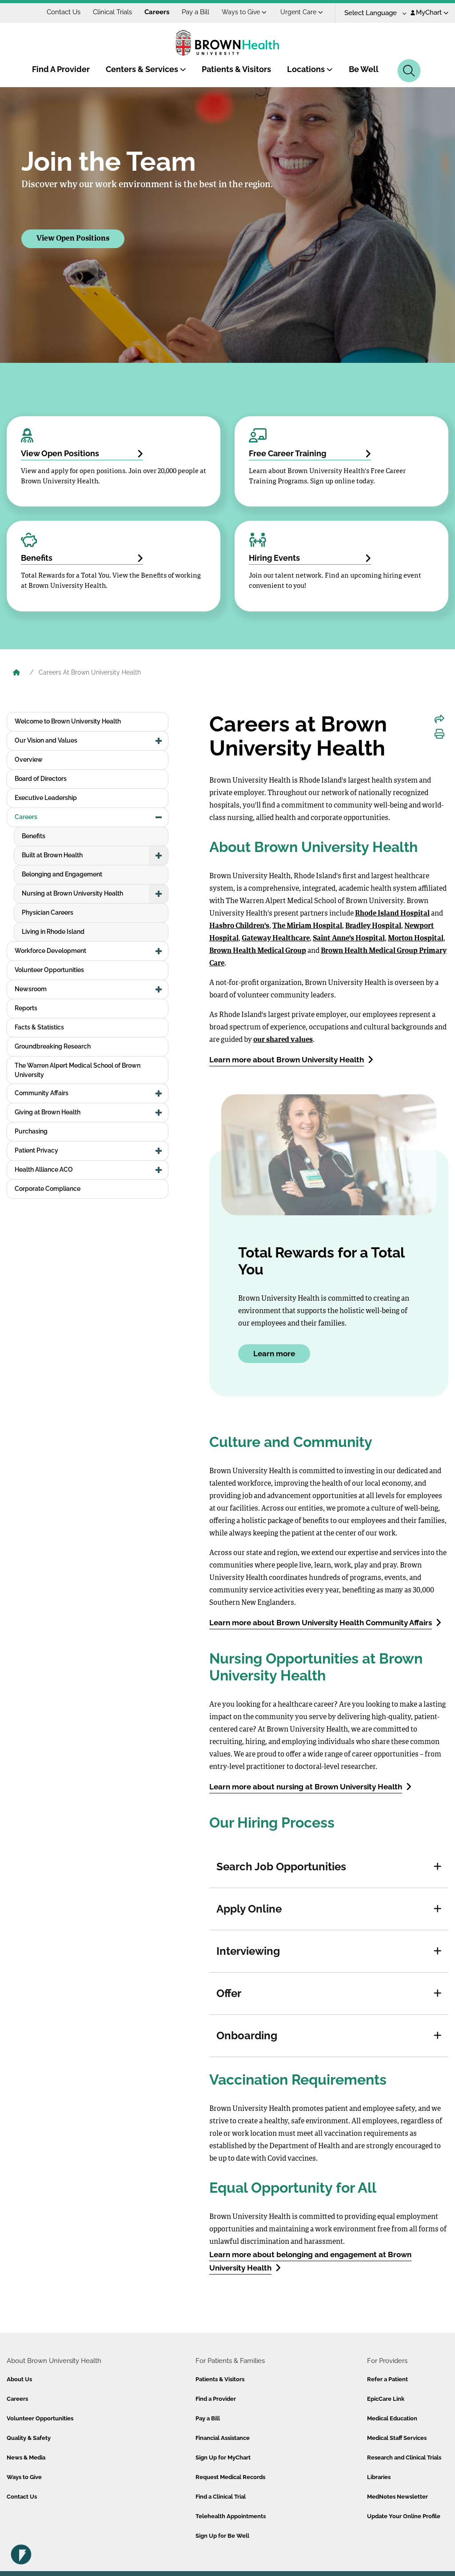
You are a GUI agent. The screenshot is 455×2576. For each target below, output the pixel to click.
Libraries (379, 2477)
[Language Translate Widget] (372, 13)
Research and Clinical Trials (404, 2457)
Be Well (364, 69)
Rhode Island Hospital (392, 913)
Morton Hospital (415, 938)
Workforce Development (50, 950)
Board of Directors (41, 778)
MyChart (429, 12)
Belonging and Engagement (62, 874)
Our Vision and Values (46, 740)
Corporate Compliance (47, 1188)
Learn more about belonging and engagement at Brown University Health (310, 2261)
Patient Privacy (36, 1150)
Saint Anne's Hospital (349, 938)
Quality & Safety (29, 2438)
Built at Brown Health (52, 855)
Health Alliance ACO (44, 1169)
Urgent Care (301, 12)
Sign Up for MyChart (223, 2457)
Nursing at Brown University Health (72, 893)
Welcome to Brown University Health (68, 721)
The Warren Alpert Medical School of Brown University (77, 1070)
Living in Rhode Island (53, 931)
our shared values (283, 1040)
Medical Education (392, 2418)
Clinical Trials (112, 12)
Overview (29, 759)
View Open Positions (72, 238)
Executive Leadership (46, 797)
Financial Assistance (223, 2438)
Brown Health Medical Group (257, 951)
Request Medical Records (230, 2477)
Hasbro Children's (239, 926)
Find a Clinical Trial (221, 2496)
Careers (156, 12)
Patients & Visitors (236, 69)
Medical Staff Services (397, 2438)
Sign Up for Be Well (222, 2535)
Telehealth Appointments (231, 2516)
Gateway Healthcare (276, 938)
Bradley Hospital (373, 926)
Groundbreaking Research (53, 1046)
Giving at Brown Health (47, 1112)
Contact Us (63, 12)
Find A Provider (61, 69)
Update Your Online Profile (403, 2516)
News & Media (26, 2457)
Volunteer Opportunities (49, 969)
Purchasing (31, 1131)
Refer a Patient (387, 2379)
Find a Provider (216, 2398)
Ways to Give (244, 12)
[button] (438, 1867)
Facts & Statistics (39, 1027)
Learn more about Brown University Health (291, 1059)
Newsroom (31, 989)
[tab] (328, 1867)
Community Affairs (41, 1093)
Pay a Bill (195, 12)
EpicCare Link (385, 2398)
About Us (19, 2379)
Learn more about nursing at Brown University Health (310, 1786)
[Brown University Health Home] (16, 673)
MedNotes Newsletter (397, 2496)
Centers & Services (146, 69)
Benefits (33, 836)
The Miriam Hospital (307, 926)
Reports (26, 1008)
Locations (310, 69)
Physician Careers (47, 912)
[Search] (409, 70)
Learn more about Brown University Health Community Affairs (325, 1622)
